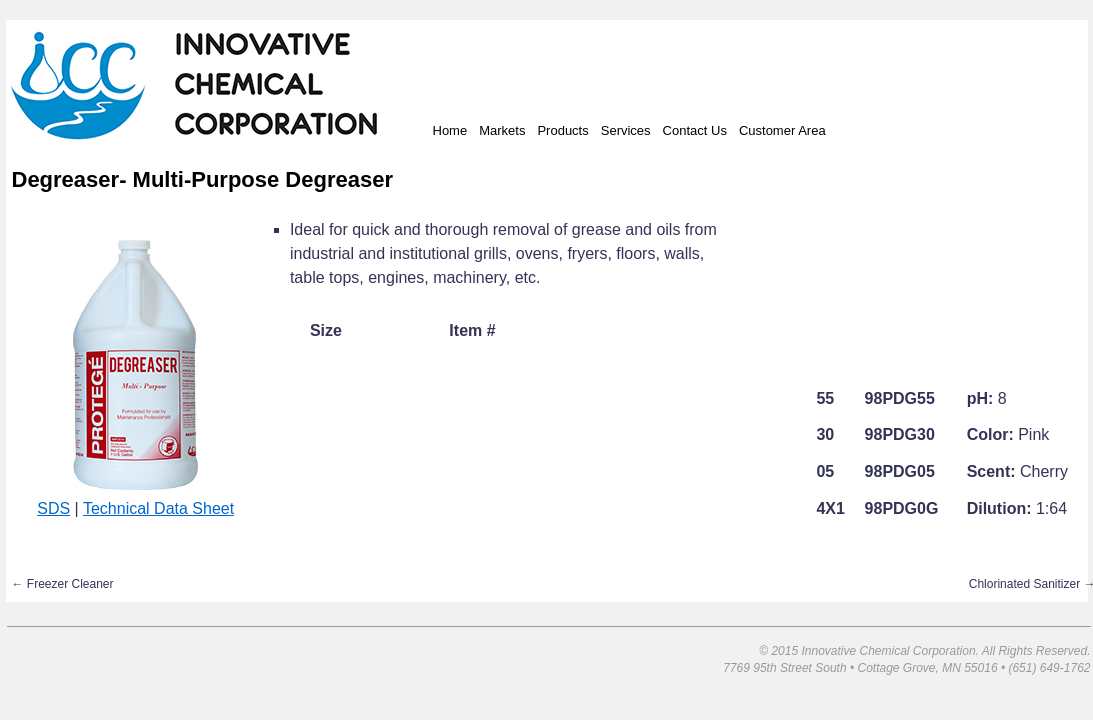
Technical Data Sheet (158, 508)
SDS (53, 508)
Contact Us (695, 130)
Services (626, 130)
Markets (502, 130)
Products (562, 130)
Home (450, 130)
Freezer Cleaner (63, 584)
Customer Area (782, 130)
